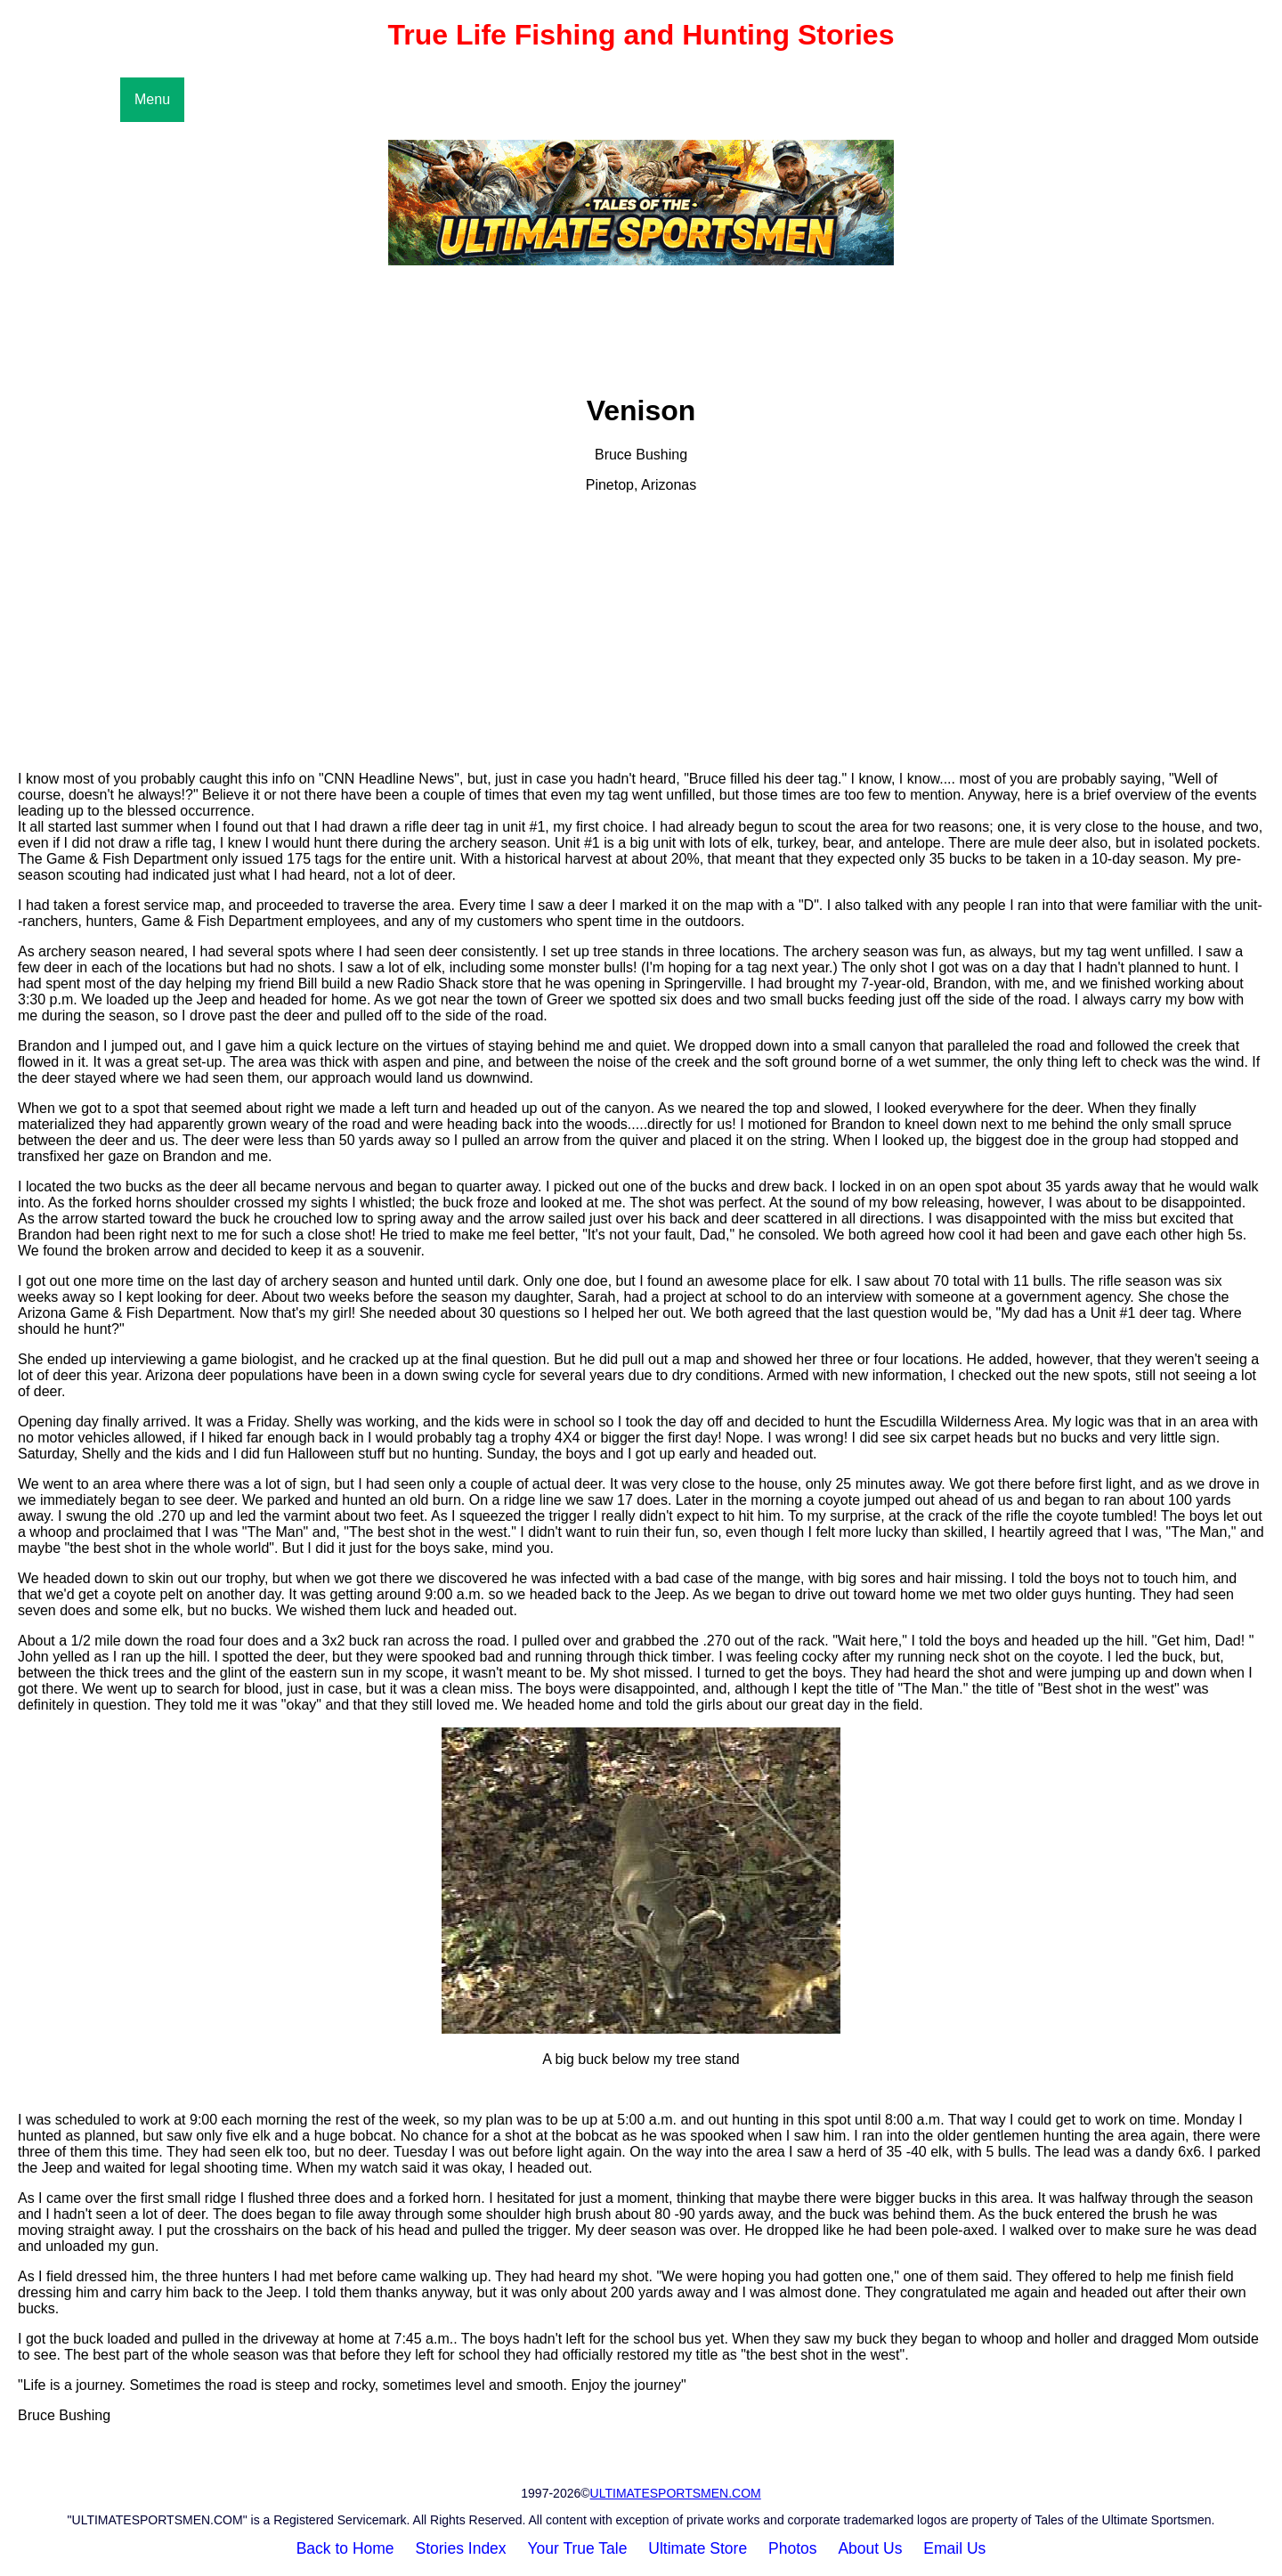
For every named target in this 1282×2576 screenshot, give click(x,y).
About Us (870, 2548)
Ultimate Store (697, 2548)
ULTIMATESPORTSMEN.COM (675, 2493)
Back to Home (345, 2548)
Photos (792, 2548)
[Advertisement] (641, 632)
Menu (152, 99)
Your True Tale (578, 2548)
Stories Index (460, 2548)
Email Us (954, 2548)
